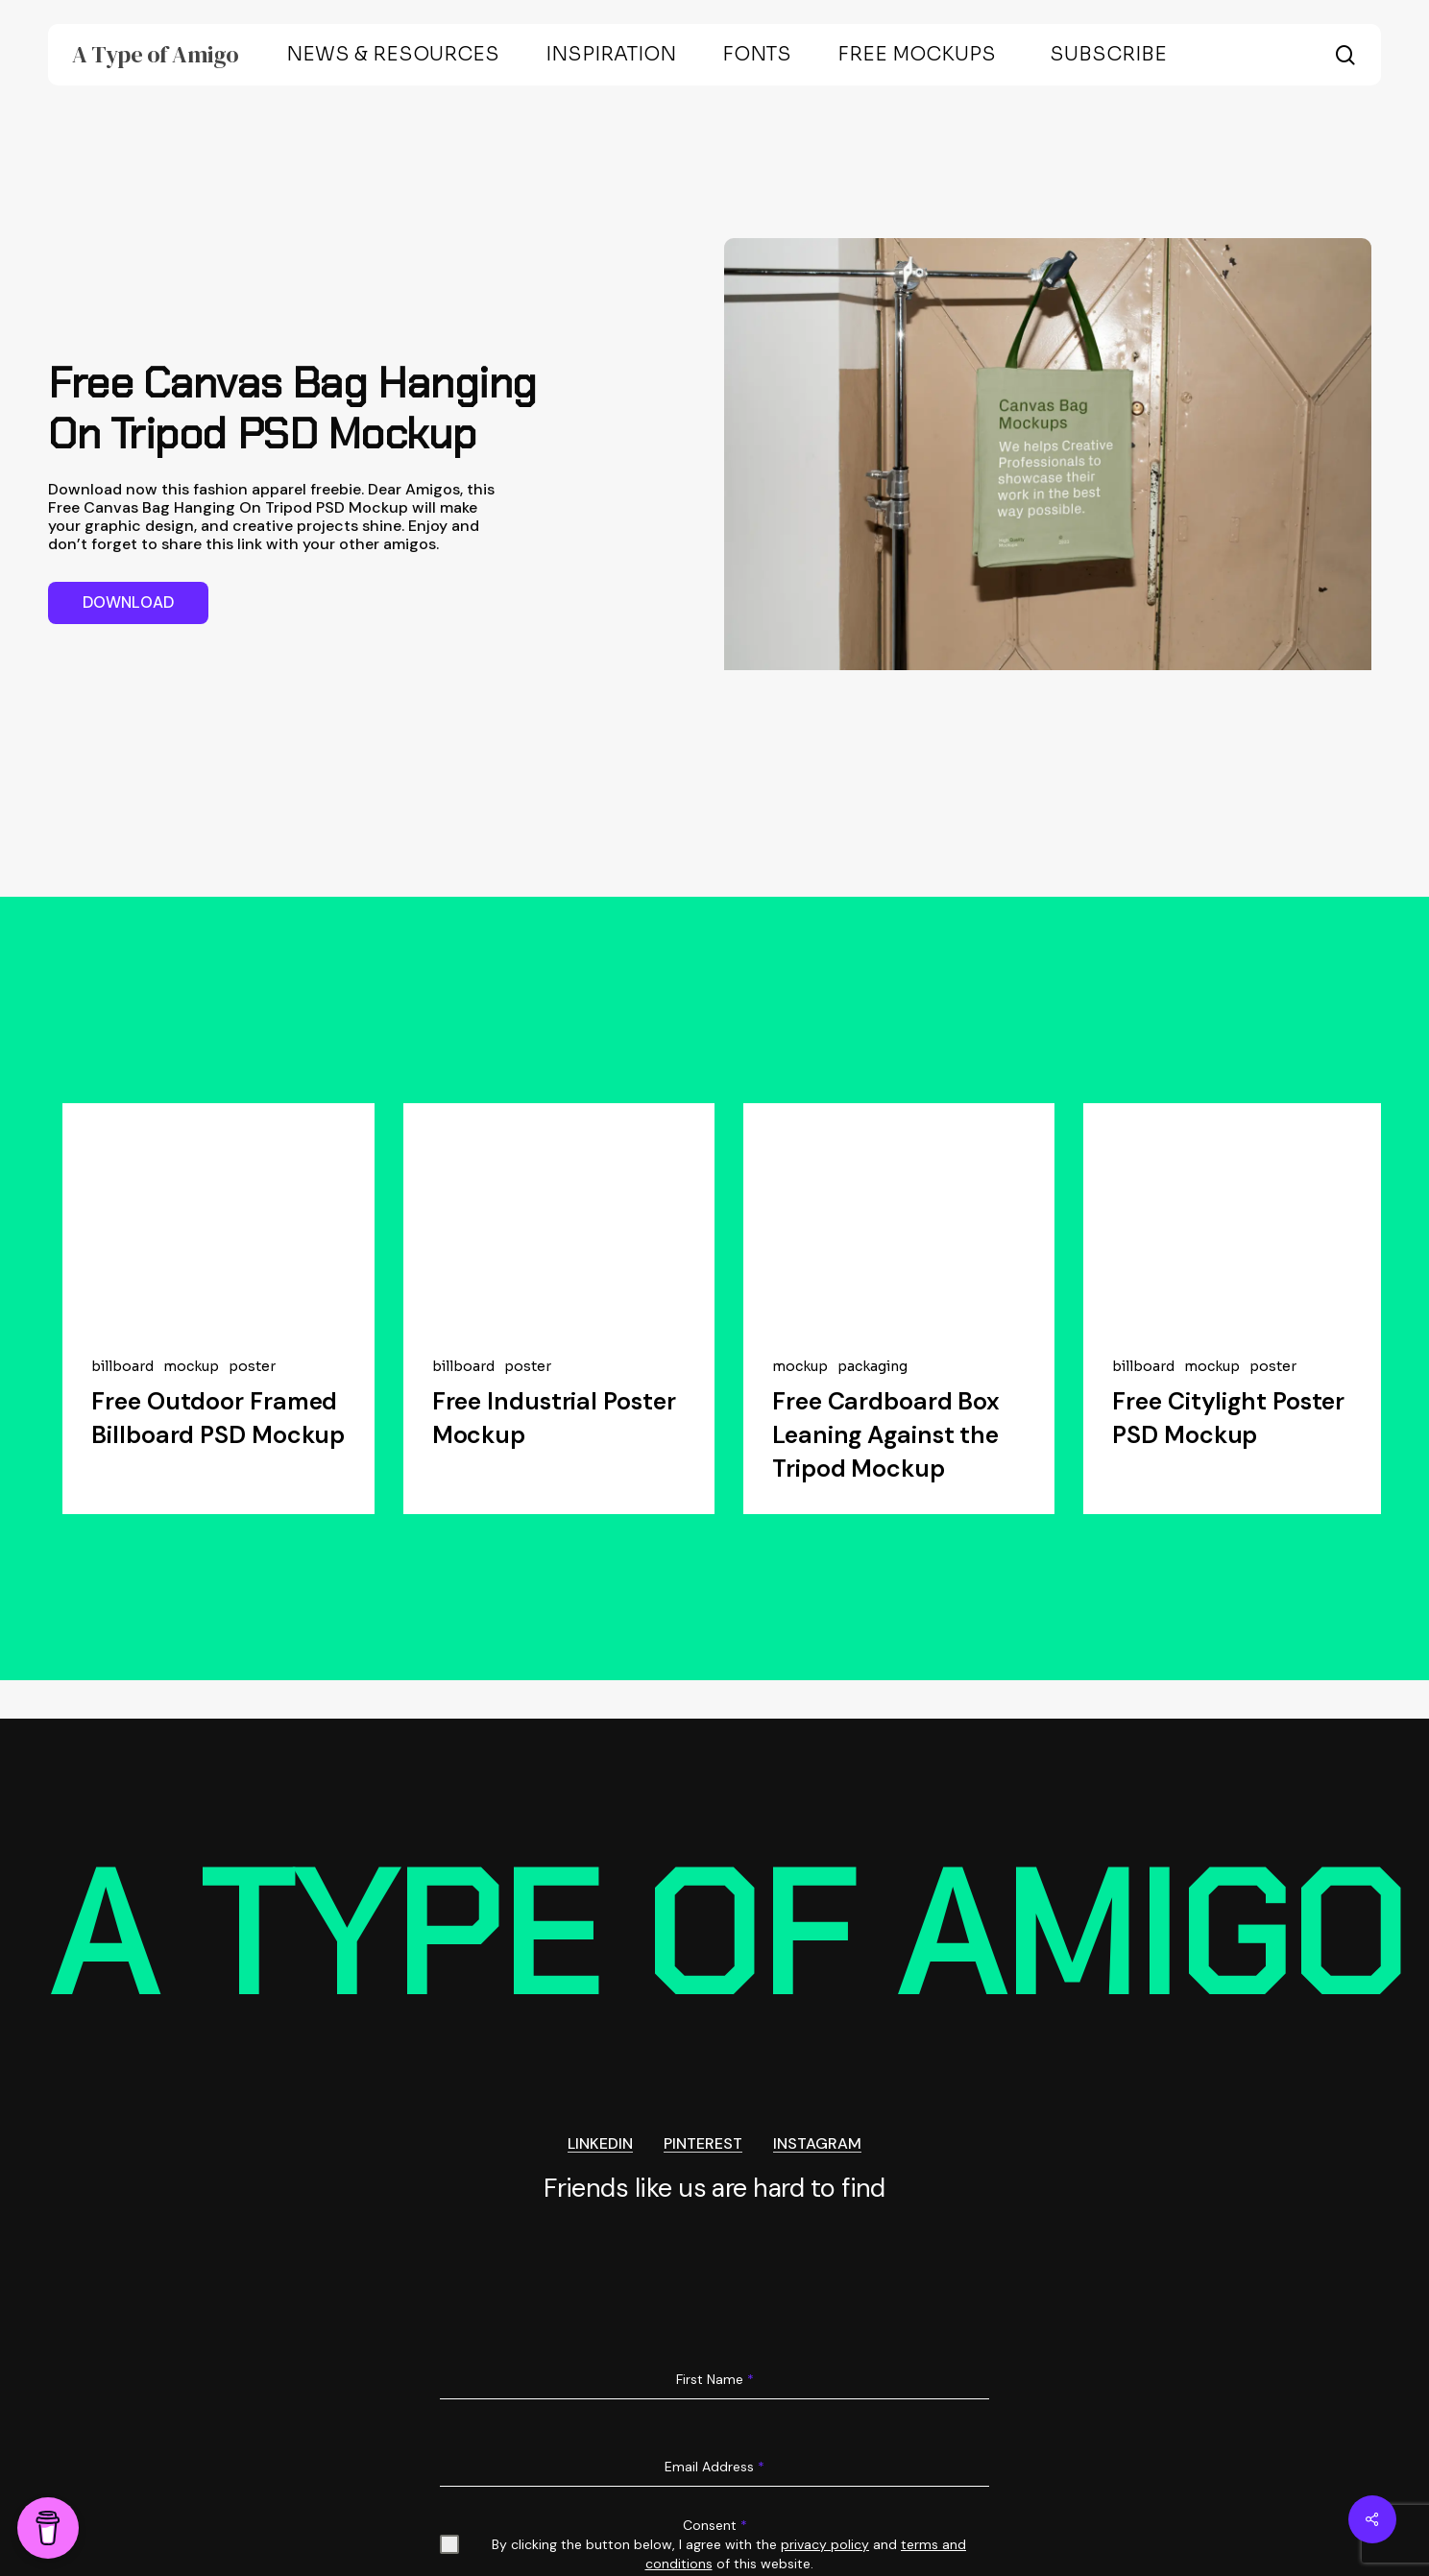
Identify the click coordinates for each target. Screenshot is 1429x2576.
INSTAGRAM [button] (817, 2139)
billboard (122, 1367)
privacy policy (825, 2539)
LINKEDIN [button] (600, 2139)
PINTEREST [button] (703, 2139)
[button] (128, 603)
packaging (872, 1367)
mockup (191, 1367)
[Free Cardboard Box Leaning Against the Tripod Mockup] (898, 1216)
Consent (715, 2520)
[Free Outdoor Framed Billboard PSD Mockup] (218, 1216)
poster (252, 1367)
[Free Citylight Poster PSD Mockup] (1238, 1216)
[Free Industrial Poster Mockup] (558, 1216)
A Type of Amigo (155, 54)
